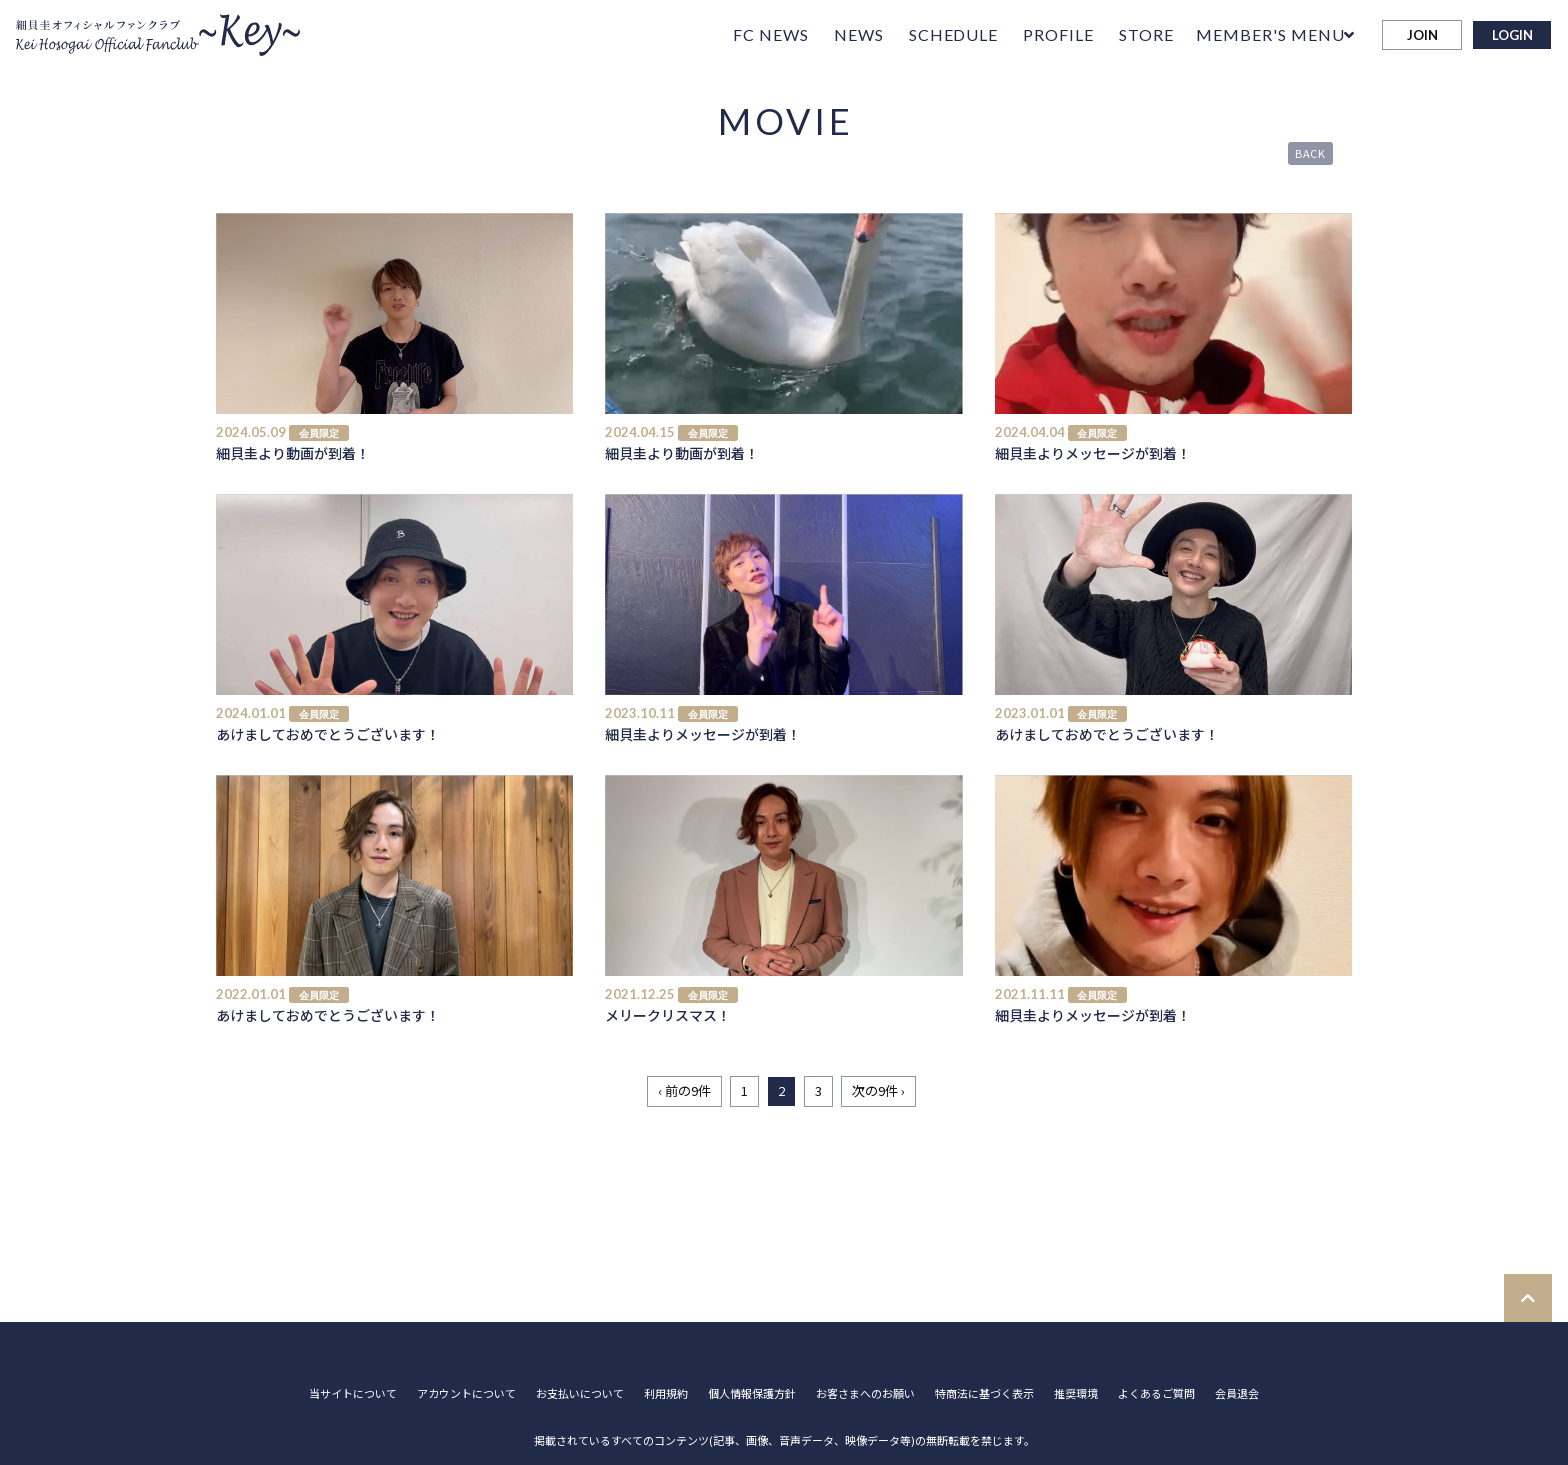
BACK (1311, 153)
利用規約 (666, 1393)
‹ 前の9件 (684, 1090)
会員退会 (1237, 1393)
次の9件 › (878, 1090)
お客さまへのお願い (865, 1393)
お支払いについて (580, 1393)
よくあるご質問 (1156, 1393)
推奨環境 (1076, 1393)
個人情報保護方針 (752, 1393)
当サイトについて (353, 1393)
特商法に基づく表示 (984, 1393)
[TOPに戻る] (1528, 1298)
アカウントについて (466, 1393)
